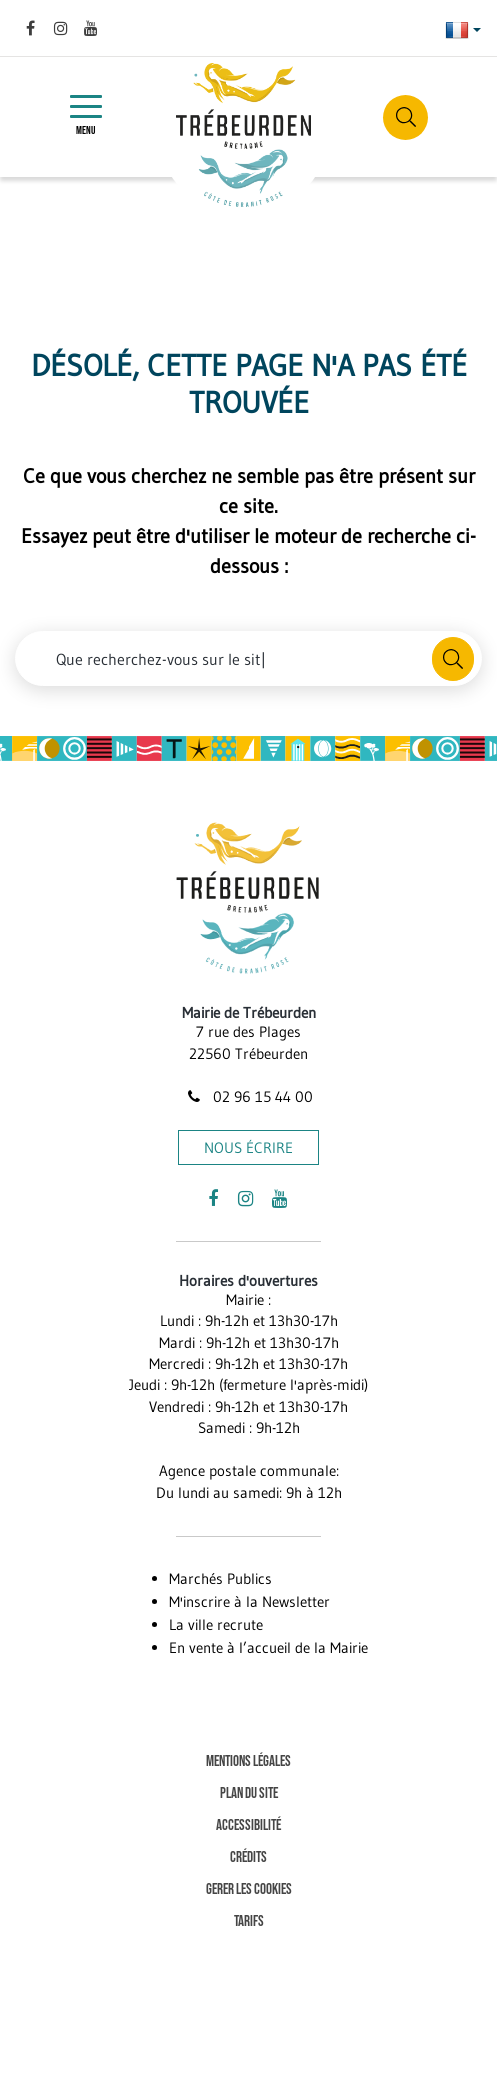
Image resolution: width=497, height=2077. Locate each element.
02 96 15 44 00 (248, 1096)
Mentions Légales (248, 1761)
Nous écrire (248, 1147)
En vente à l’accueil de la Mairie (268, 1647)
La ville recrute (216, 1624)
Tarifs (249, 1921)
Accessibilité (248, 1825)
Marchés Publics (220, 1578)
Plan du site (249, 1793)
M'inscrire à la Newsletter (249, 1601)
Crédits (248, 1857)
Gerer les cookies (249, 1889)
